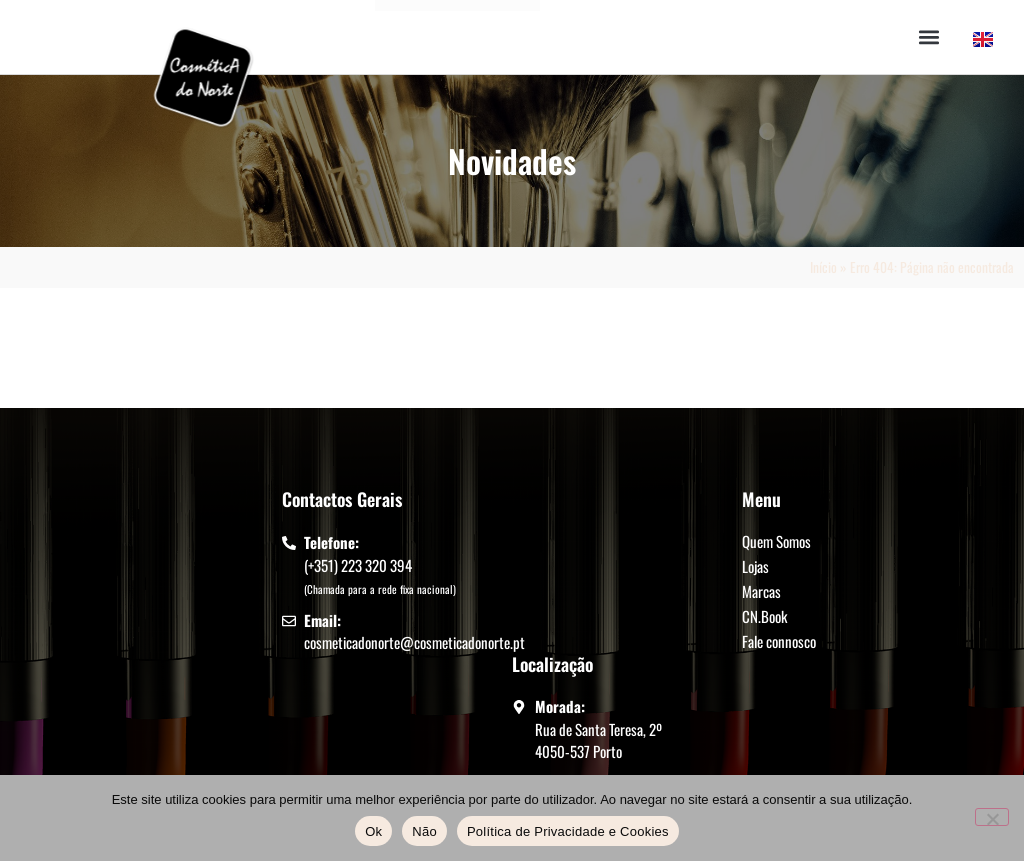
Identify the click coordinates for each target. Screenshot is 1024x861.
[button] (929, 37)
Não (424, 831)
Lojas (755, 566)
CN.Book (764, 616)
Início (823, 267)
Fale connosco (779, 641)
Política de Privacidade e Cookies (568, 831)
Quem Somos (776, 541)
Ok (373, 831)
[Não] (992, 817)
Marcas (761, 591)
